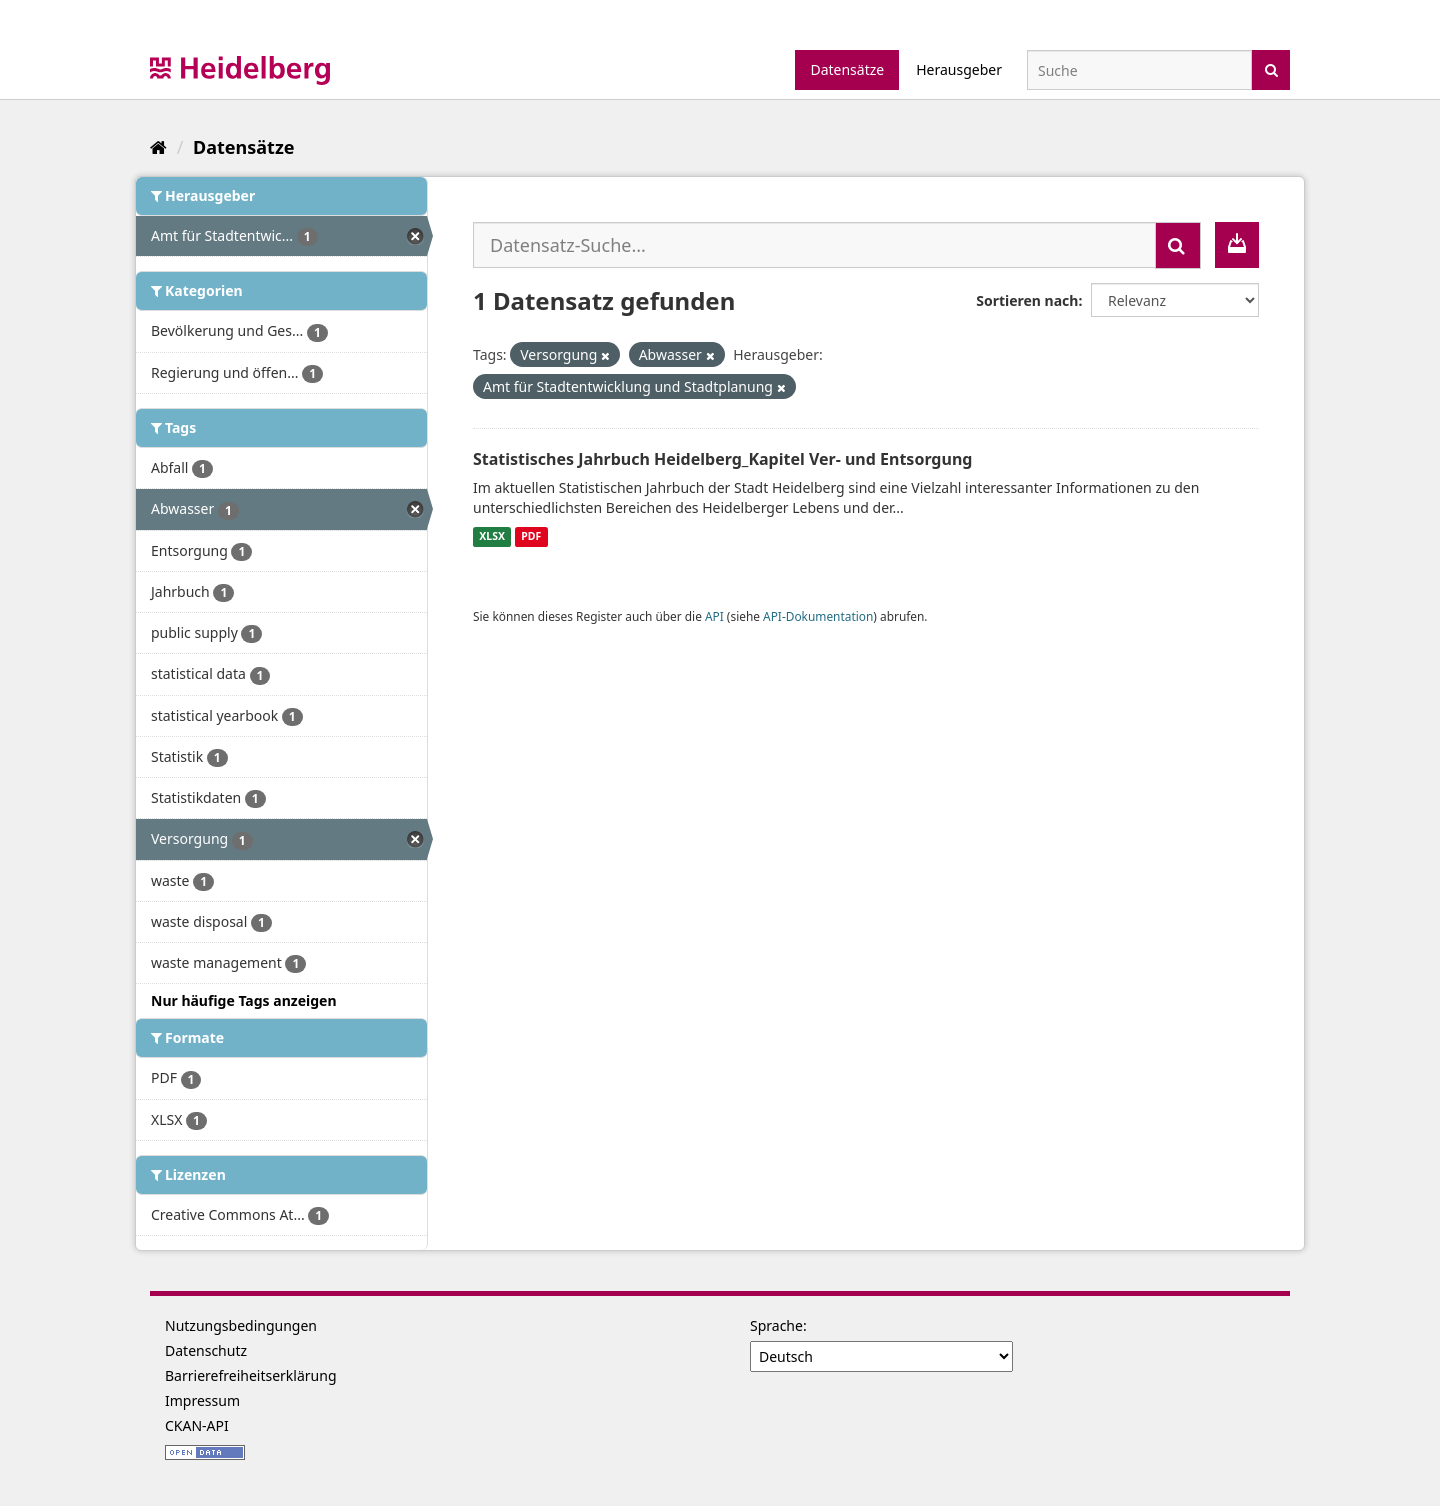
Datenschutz (206, 1350)
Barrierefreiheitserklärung (251, 1375)
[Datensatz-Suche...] (814, 245)
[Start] (158, 147)
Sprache (776, 1325)
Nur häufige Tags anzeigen (244, 1000)
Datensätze (847, 69)
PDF (531, 537)
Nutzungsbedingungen (241, 1325)
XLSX (492, 537)
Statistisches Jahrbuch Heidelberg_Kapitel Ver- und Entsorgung (722, 459)
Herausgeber (959, 69)
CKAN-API (197, 1425)
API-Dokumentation (818, 616)
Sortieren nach (1027, 300)
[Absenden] (1271, 68)
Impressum (202, 1400)
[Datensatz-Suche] (1139, 70)
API (714, 616)
